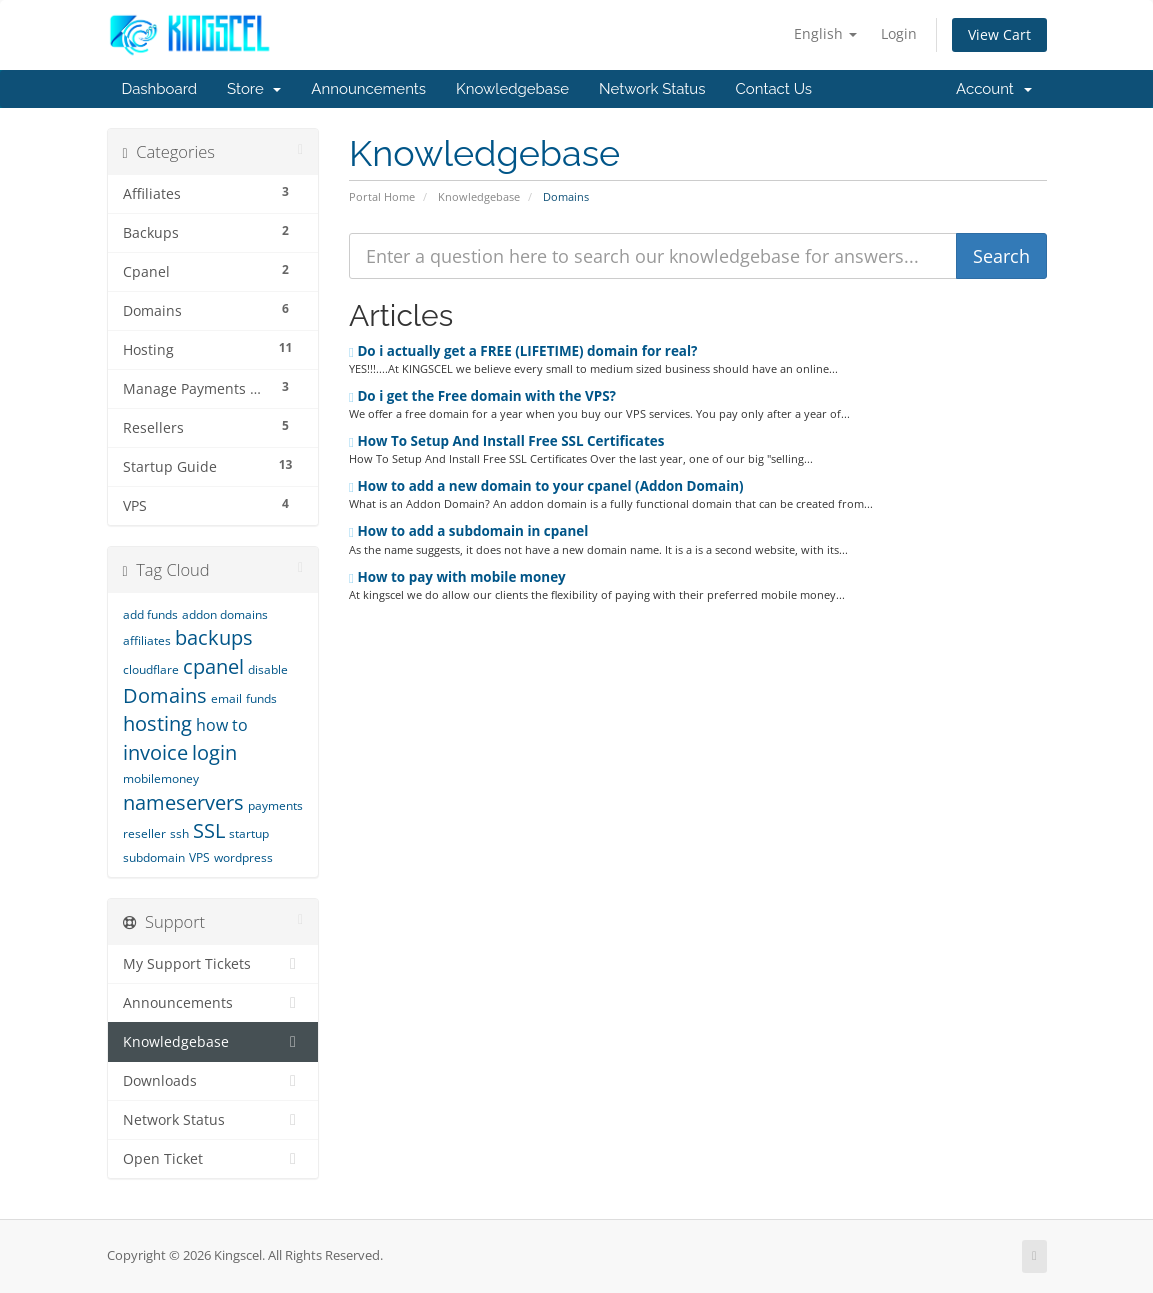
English (825, 33)
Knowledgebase (512, 89)
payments (275, 805)
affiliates (147, 640)
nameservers (183, 802)
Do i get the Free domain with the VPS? (482, 396)
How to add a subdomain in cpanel (468, 531)
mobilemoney (161, 778)
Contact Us (774, 89)
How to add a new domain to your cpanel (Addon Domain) (546, 486)
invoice (155, 752)
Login (899, 33)
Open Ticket (213, 1159)
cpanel (213, 666)
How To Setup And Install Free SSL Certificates (506, 441)
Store (254, 89)
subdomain (154, 857)
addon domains (225, 614)
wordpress (243, 857)
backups (214, 637)
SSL (209, 830)
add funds (150, 614)
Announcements (368, 89)
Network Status (652, 89)
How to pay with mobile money (457, 577)
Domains (165, 695)
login (214, 752)
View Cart (999, 34)
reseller (144, 833)
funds (261, 698)
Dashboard (160, 89)
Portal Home (382, 196)
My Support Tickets (213, 964)
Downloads (213, 1081)
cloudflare (151, 669)
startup (249, 833)
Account (993, 89)
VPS (199, 857)
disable (268, 669)
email (226, 698)
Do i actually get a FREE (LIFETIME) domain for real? (523, 351)
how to (222, 725)
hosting (157, 723)
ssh (179, 833)
